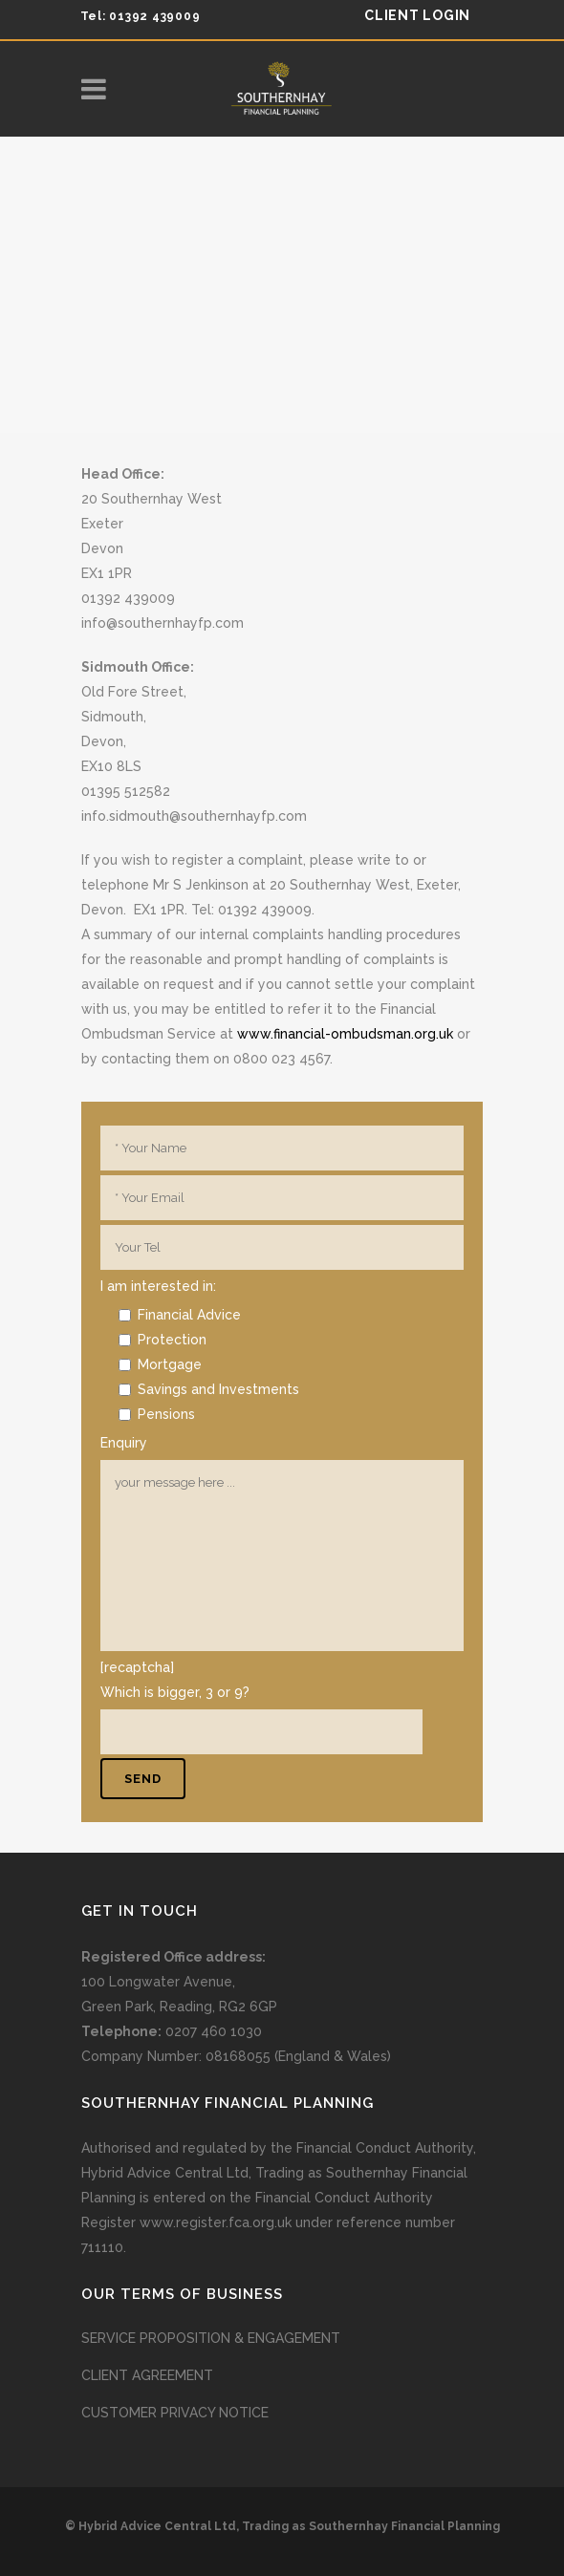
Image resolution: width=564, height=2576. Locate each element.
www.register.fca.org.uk (216, 2222)
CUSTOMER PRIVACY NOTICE (175, 2412)
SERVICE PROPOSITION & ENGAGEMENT (210, 2338)
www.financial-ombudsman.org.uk (345, 1033)
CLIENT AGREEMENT (147, 2375)
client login (417, 15)
